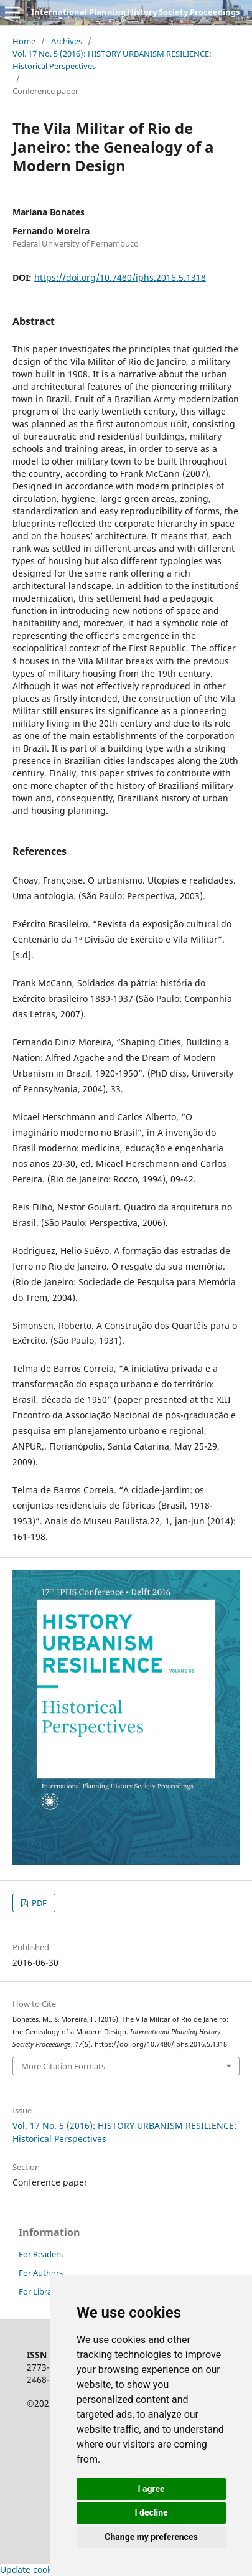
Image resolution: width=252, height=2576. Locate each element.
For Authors (41, 2272)
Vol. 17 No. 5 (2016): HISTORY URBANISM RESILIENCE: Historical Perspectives (112, 60)
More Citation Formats (63, 2066)
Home (23, 41)
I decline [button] (150, 2512)
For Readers (41, 2254)
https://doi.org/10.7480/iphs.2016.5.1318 (120, 277)
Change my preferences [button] (151, 2537)
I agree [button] (151, 2489)
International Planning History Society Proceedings (135, 11)
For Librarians (44, 2291)
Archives (66, 41)
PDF (38, 1902)
